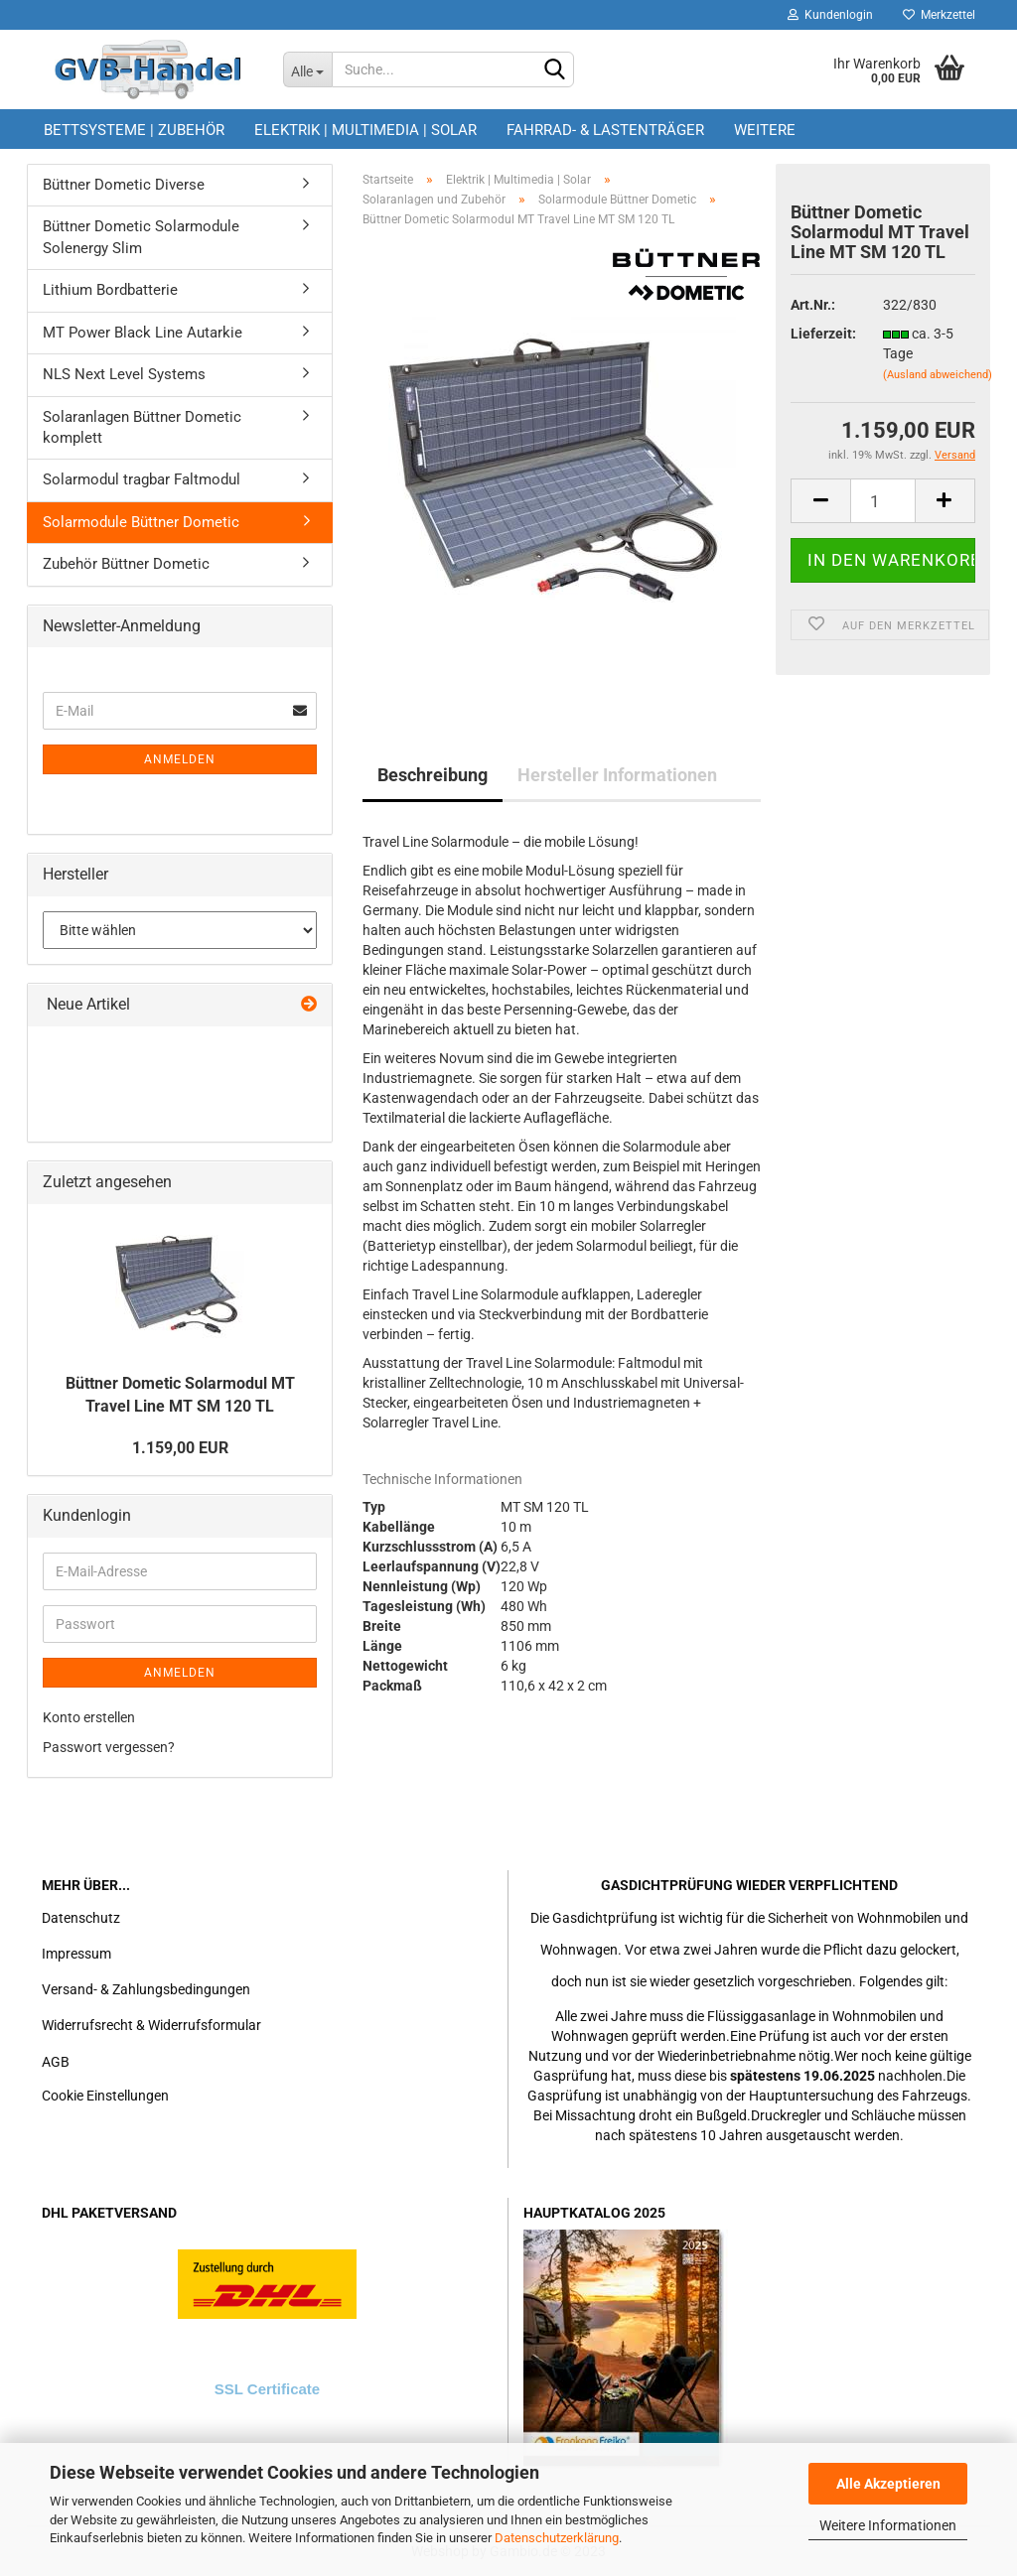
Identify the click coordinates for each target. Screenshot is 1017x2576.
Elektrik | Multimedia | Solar (365, 130)
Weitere (765, 130)
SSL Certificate (267, 2388)
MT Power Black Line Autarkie (142, 332)
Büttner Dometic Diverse (124, 185)
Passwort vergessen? (109, 1747)
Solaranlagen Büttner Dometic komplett (142, 427)
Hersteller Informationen (617, 774)
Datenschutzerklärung (557, 2537)
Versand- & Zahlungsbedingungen (146, 1989)
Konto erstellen (89, 1717)
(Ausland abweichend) (937, 374)
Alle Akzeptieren (888, 2484)
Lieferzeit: (821, 333)
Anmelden (180, 759)
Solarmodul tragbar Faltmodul (141, 479)
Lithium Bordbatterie (110, 290)
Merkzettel (939, 15)
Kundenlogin (830, 15)
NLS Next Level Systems (124, 374)
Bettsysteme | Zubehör (134, 130)
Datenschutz (81, 1918)
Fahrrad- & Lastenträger (605, 130)
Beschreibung (432, 774)
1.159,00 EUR (180, 1447)
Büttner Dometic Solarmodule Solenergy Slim (141, 236)
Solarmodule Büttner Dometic (141, 522)
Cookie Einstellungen (105, 2095)
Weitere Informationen (887, 2525)
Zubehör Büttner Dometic (126, 564)
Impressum (76, 1954)
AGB (56, 2062)
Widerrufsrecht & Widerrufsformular (151, 2025)
